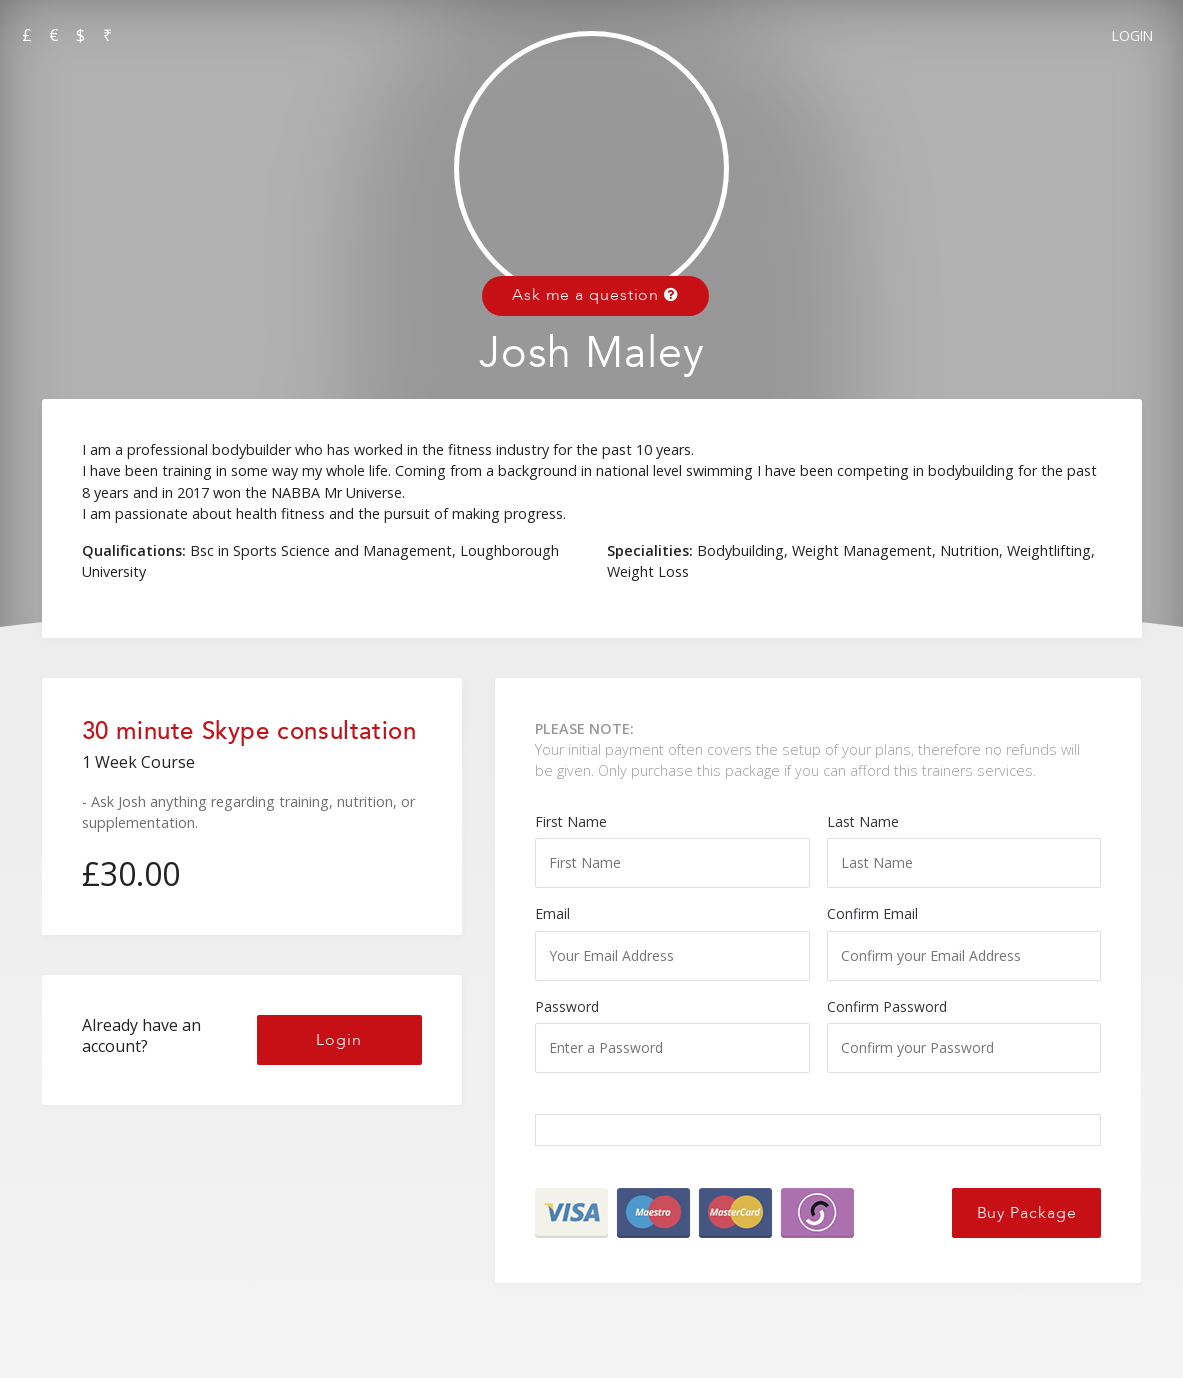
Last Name (964, 850)
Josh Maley (592, 353)
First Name (672, 850)
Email (672, 942)
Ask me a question (595, 295)
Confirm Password (964, 1035)
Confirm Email (964, 942)
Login (1132, 35)
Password (672, 1035)
